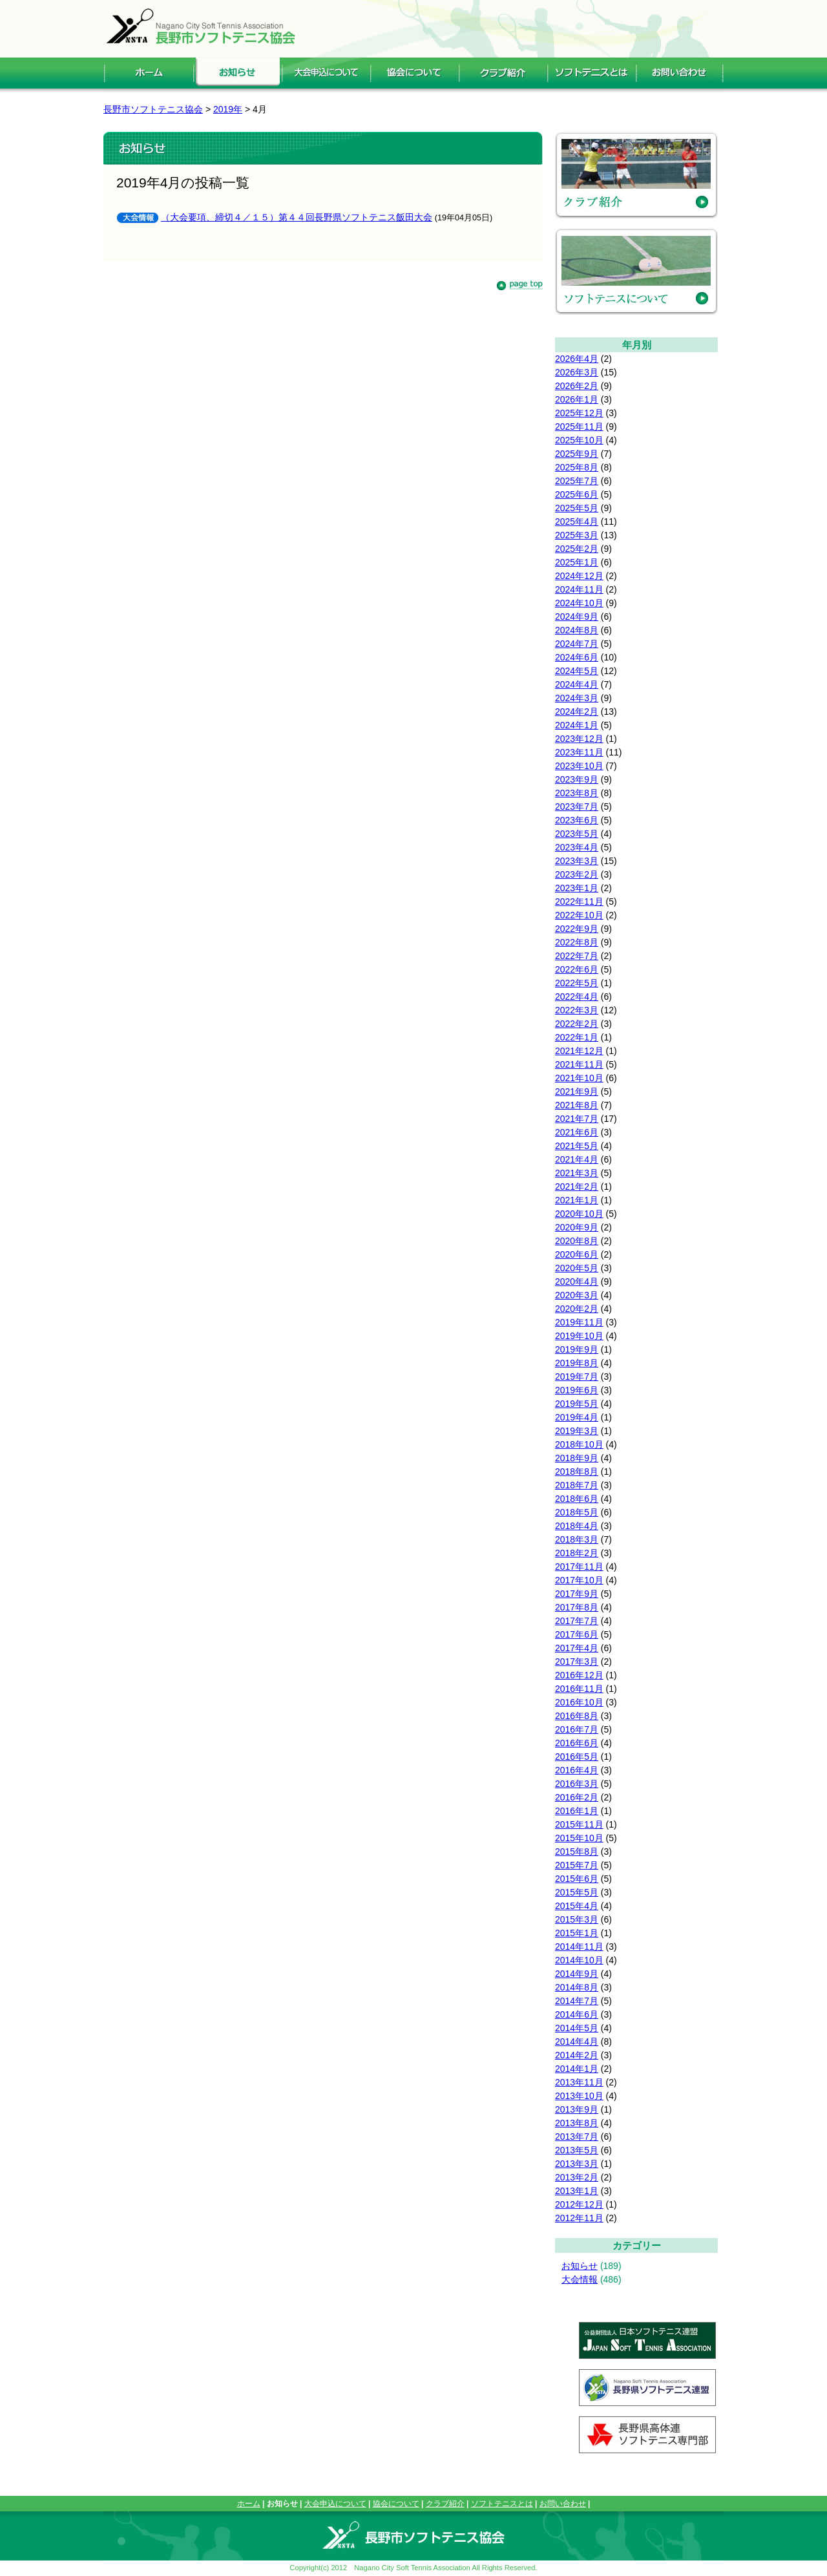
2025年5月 (576, 508)
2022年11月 (579, 901)
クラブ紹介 (445, 2503)
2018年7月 (576, 1485)
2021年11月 (579, 1064)
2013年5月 (576, 2150)
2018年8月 (576, 1471)
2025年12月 (579, 413)
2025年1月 (576, 562)
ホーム (248, 2503)
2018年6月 (576, 1499)
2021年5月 (576, 1146)
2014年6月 (576, 2014)
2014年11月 (579, 1946)
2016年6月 (576, 1743)
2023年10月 (579, 766)
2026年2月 (576, 386)
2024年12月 (579, 576)
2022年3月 (576, 1010)
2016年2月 (576, 1797)
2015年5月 (576, 1892)
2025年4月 (576, 521)
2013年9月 (576, 2109)
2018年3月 (576, 1539)
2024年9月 (576, 616)
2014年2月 (576, 2055)
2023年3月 (576, 861)
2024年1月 (576, 725)
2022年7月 (576, 956)
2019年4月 (576, 1417)
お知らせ (579, 2266)
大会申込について (335, 2503)
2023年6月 (576, 820)
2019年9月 (576, 1349)
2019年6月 (576, 1390)
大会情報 (579, 2279)
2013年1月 (576, 2191)
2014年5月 (576, 2028)
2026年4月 (576, 359)
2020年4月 (576, 1281)
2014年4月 (576, 2041)
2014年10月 (579, 1960)
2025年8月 (576, 467)
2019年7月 (576, 1376)
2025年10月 (579, 440)
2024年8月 (576, 630)
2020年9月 (576, 1227)
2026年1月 (576, 399)
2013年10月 (579, 2096)
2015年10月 (579, 1838)
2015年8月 (576, 1851)
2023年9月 (576, 779)
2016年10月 (579, 1702)
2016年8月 (576, 1716)
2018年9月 (576, 1458)
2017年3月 (576, 1661)
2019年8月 (576, 1363)
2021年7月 (576, 1119)
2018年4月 (576, 1526)
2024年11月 (579, 589)
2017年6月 (576, 1634)
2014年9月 (576, 1974)
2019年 (227, 109)
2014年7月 (576, 2001)
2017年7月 (576, 1621)
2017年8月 (576, 1607)
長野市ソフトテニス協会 (153, 109)
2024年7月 (576, 644)
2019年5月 (576, 1404)
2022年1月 (576, 1037)
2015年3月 (576, 1919)
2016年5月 (576, 1756)
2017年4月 (576, 1648)
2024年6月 (576, 657)
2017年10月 (579, 1580)
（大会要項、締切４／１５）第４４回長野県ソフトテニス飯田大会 (296, 217)
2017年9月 (576, 1594)
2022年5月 (576, 983)
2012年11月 (579, 2218)
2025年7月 (576, 481)
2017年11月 (579, 1566)
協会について (396, 2503)
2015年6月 (576, 1879)
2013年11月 (579, 2082)
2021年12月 (579, 1051)
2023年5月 (576, 834)
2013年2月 (576, 2177)
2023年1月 (576, 888)
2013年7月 (576, 2136)
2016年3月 (576, 1784)
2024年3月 (576, 698)
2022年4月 (576, 996)
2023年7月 (576, 806)
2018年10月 (579, 1444)
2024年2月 (576, 711)
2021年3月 (576, 1173)
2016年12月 (579, 1675)
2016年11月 (579, 1689)
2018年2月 (576, 1553)
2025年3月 (576, 535)
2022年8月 (576, 942)
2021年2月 (576, 1186)
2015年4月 (576, 1906)
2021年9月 (576, 1091)
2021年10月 (579, 1078)
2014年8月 (576, 1987)
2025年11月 (579, 426)
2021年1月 (576, 1200)
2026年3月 (576, 372)
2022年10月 (579, 915)
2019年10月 (579, 1336)
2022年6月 (576, 969)
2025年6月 (576, 494)
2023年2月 (576, 874)
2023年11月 (579, 752)
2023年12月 (579, 739)
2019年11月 (579, 1322)
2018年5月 (576, 1512)
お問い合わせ (562, 2503)
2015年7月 (576, 1865)
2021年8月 (576, 1105)
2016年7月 (576, 1729)
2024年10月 (579, 603)
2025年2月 (576, 549)
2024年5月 (576, 671)
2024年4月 (576, 684)
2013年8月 (576, 2123)
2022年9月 (576, 929)
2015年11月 (579, 1824)
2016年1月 (576, 1811)
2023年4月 (576, 847)
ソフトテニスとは (502, 2503)
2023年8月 (576, 793)
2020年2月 (576, 1309)
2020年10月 (579, 1214)
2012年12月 (579, 2204)
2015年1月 (576, 1933)
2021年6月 (576, 1132)
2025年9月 (576, 454)
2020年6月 (576, 1254)
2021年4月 (576, 1159)
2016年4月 (576, 1770)
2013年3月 (576, 2164)
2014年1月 (576, 2069)
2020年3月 (576, 1295)
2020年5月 (576, 1268)
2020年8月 (576, 1241)
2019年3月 (576, 1431)
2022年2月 (576, 1024)
